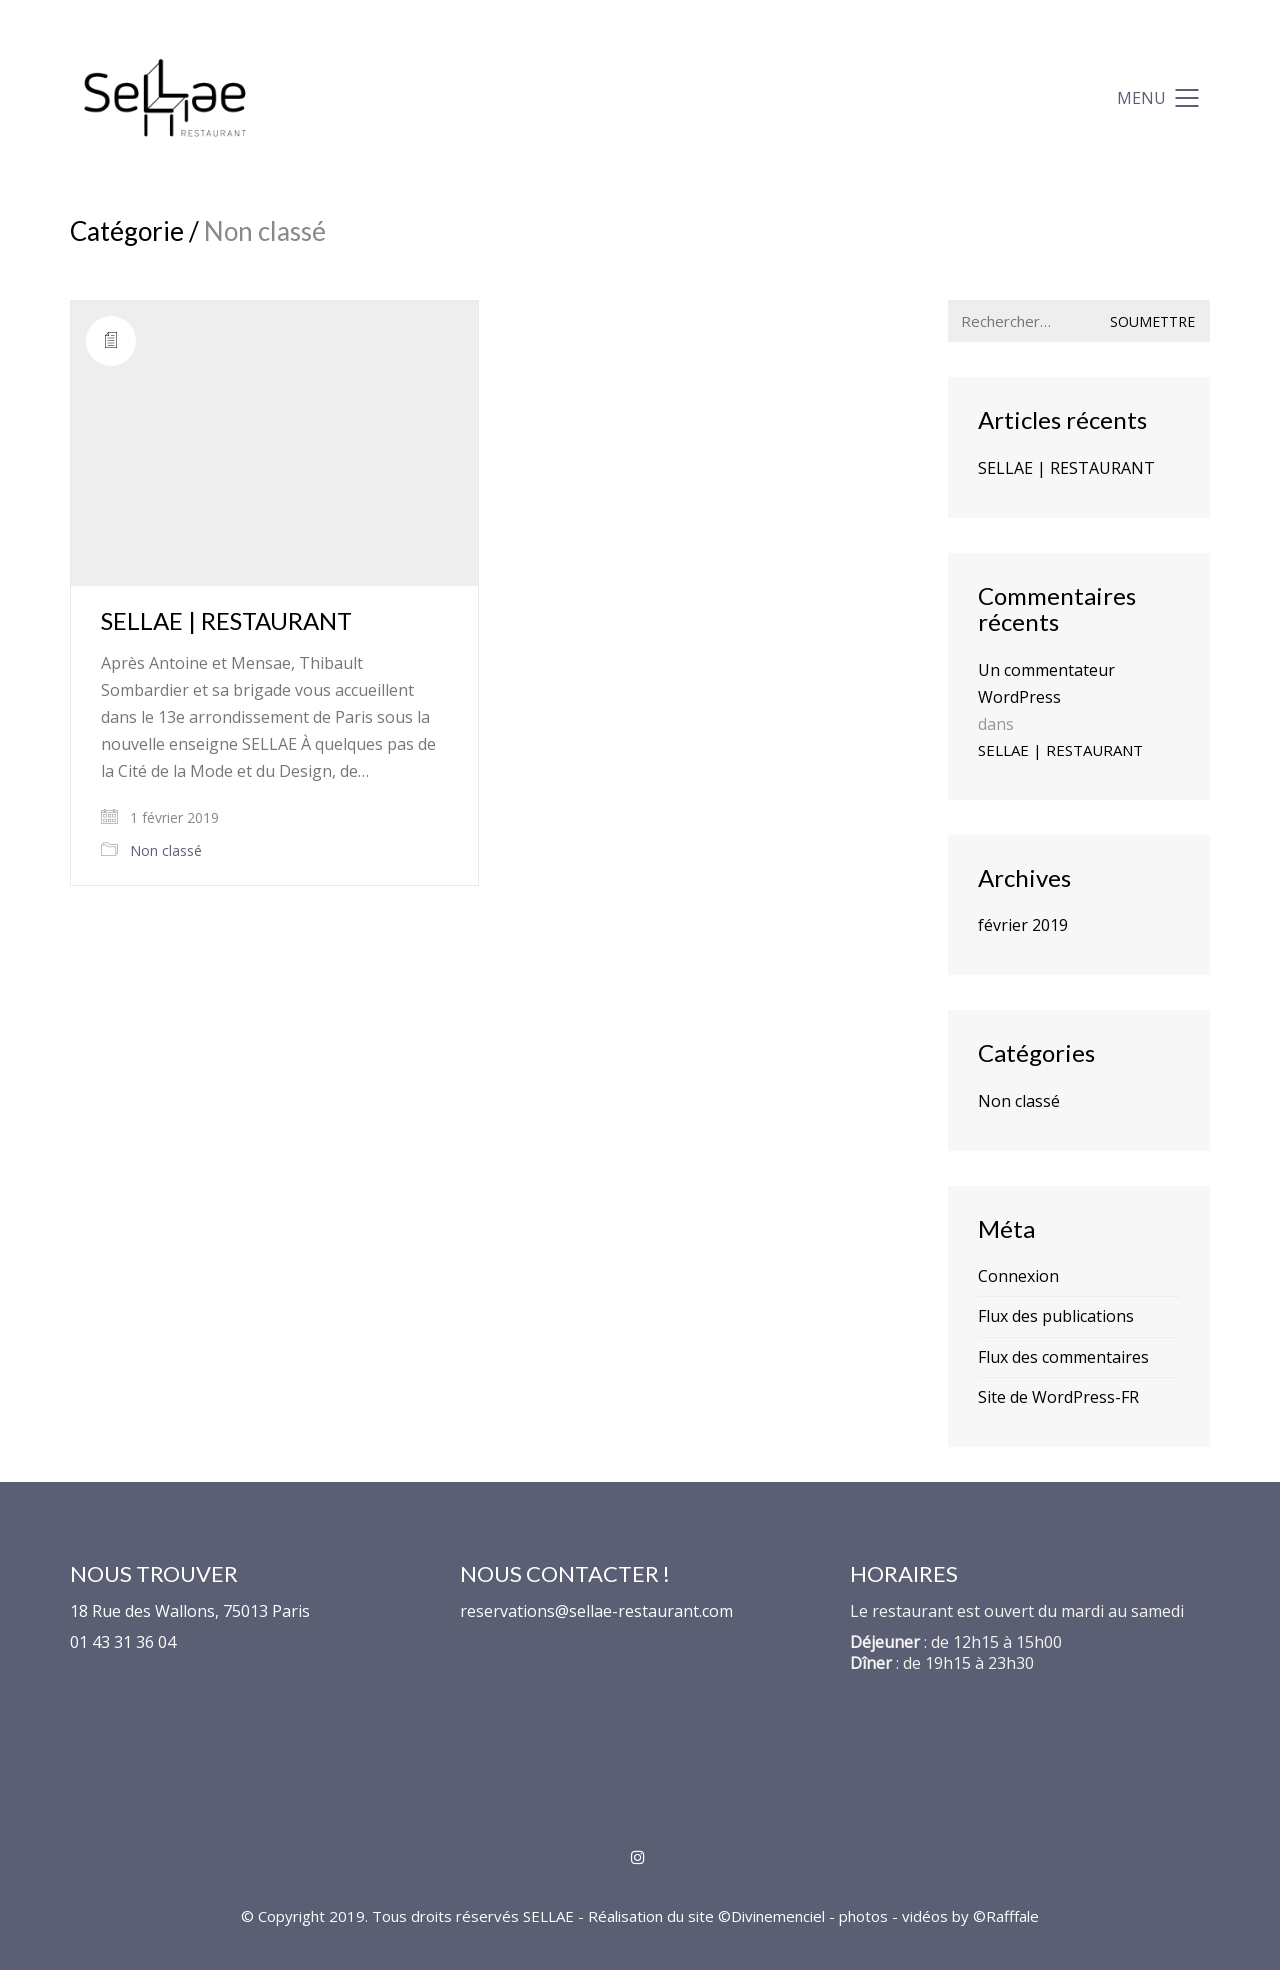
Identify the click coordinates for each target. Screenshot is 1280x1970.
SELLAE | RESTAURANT (226, 621)
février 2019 (1023, 925)
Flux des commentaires (1063, 1357)
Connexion (1018, 1276)
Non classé (166, 850)
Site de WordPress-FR (1058, 1397)
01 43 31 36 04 (123, 1642)
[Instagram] (637, 1856)
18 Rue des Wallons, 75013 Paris (190, 1611)
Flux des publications (1056, 1316)
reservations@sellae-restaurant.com (596, 1611)
